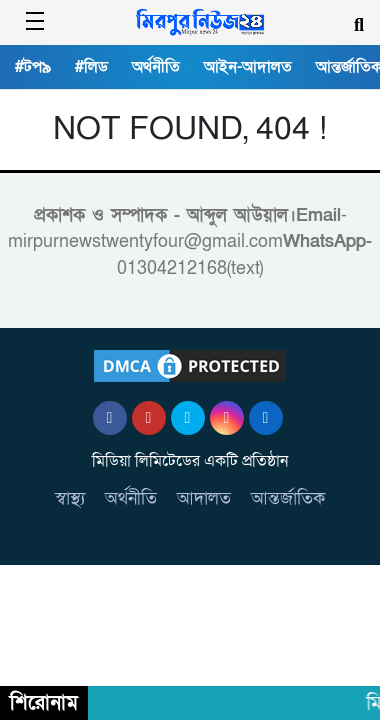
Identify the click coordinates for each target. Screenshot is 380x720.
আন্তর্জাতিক (288, 498)
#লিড (91, 67)
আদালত (204, 498)
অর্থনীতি (156, 67)
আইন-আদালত (248, 67)
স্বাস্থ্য (70, 498)
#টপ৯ (33, 67)
